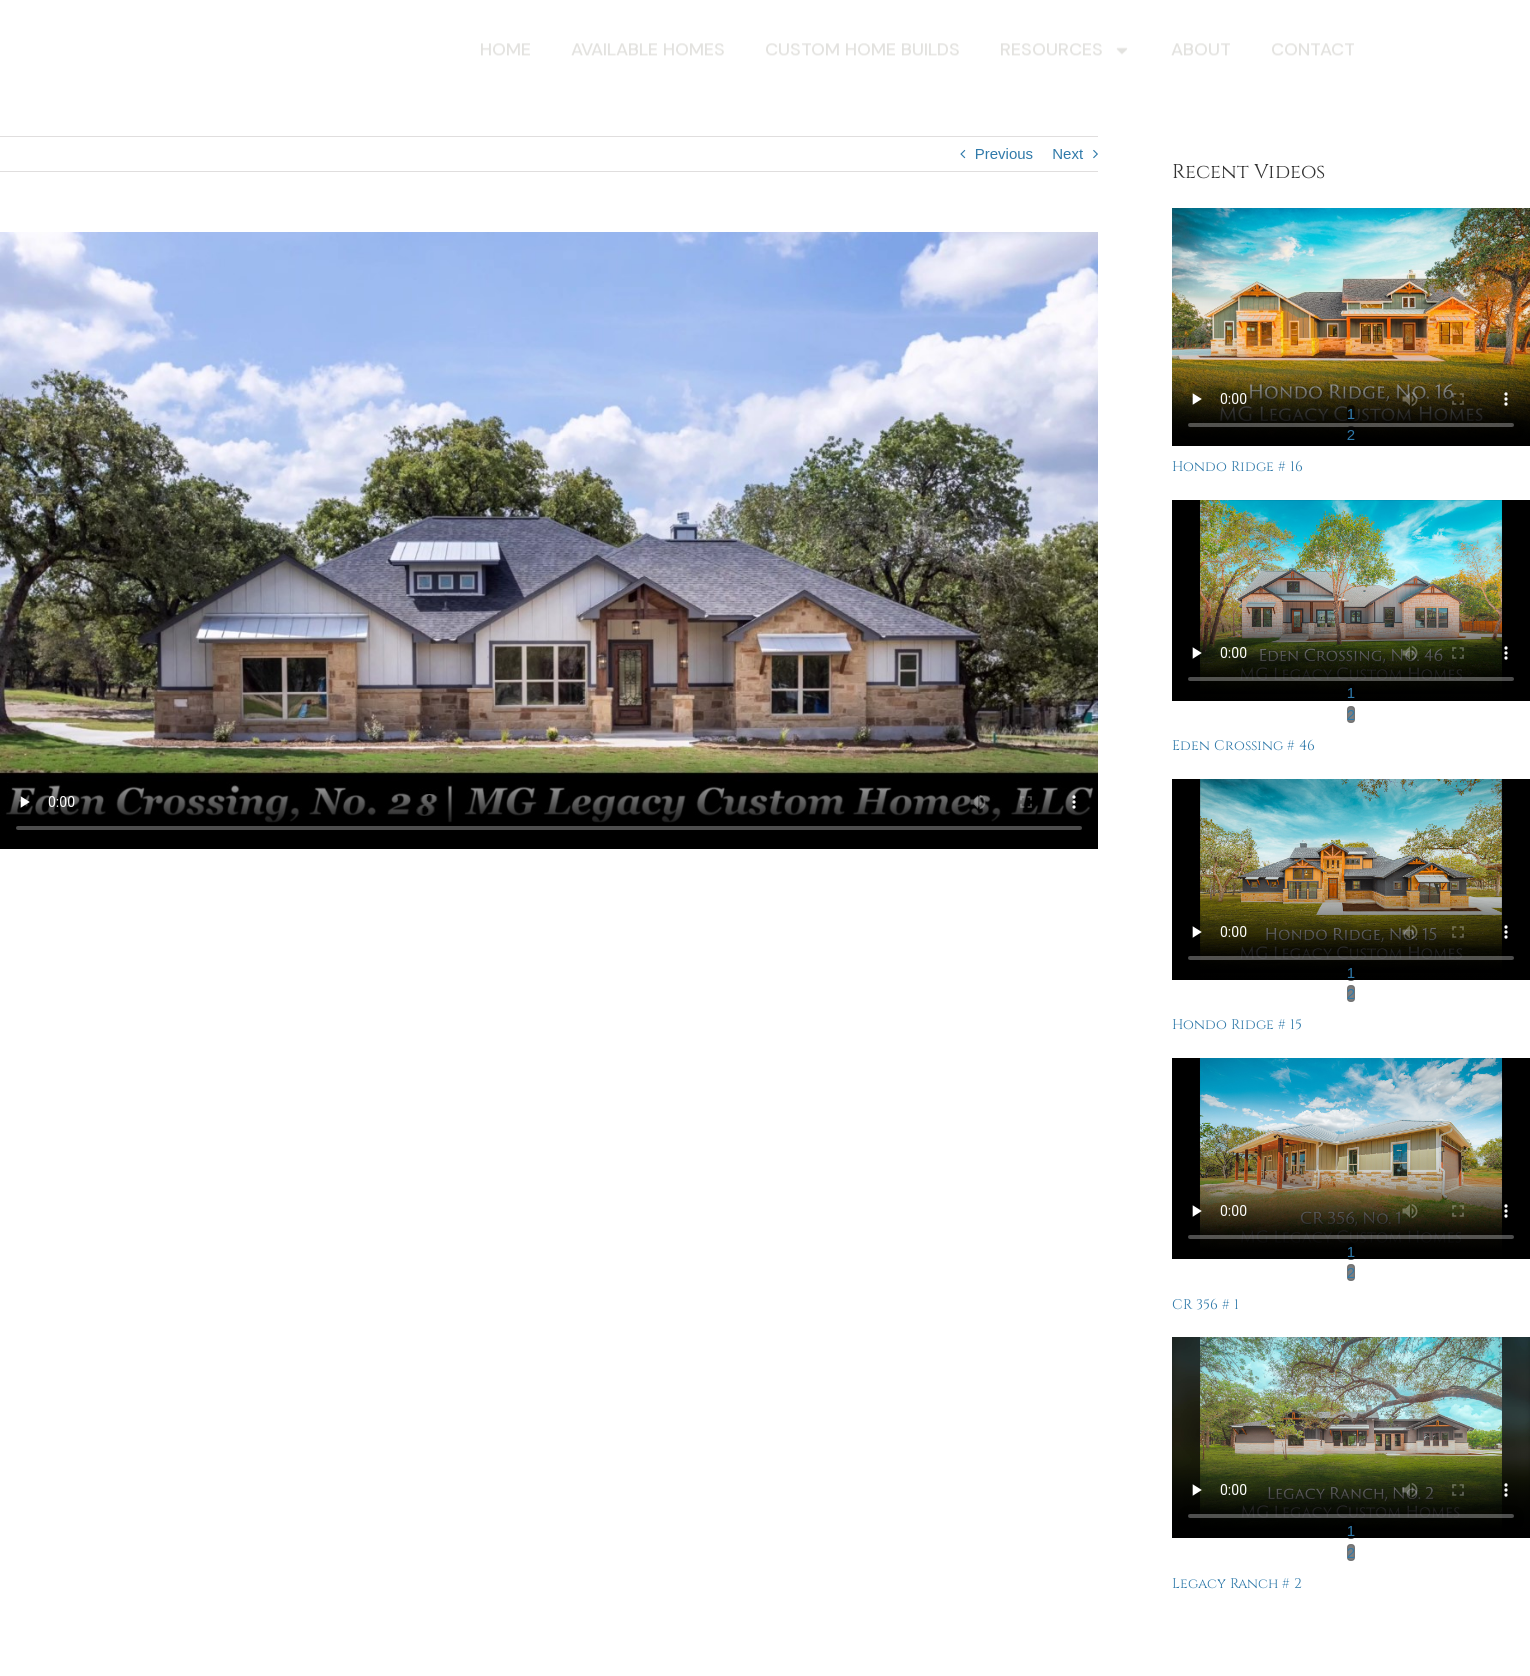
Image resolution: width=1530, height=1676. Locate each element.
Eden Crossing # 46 (1243, 745)
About (1201, 52)
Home (505, 52)
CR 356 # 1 (1205, 1304)
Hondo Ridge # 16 (1237, 466)
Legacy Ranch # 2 (1237, 1583)
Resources (1065, 53)
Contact (1313, 52)
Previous (1004, 153)
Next (1067, 153)
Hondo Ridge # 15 (1237, 1024)
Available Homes (648, 52)
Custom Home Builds (862, 52)
